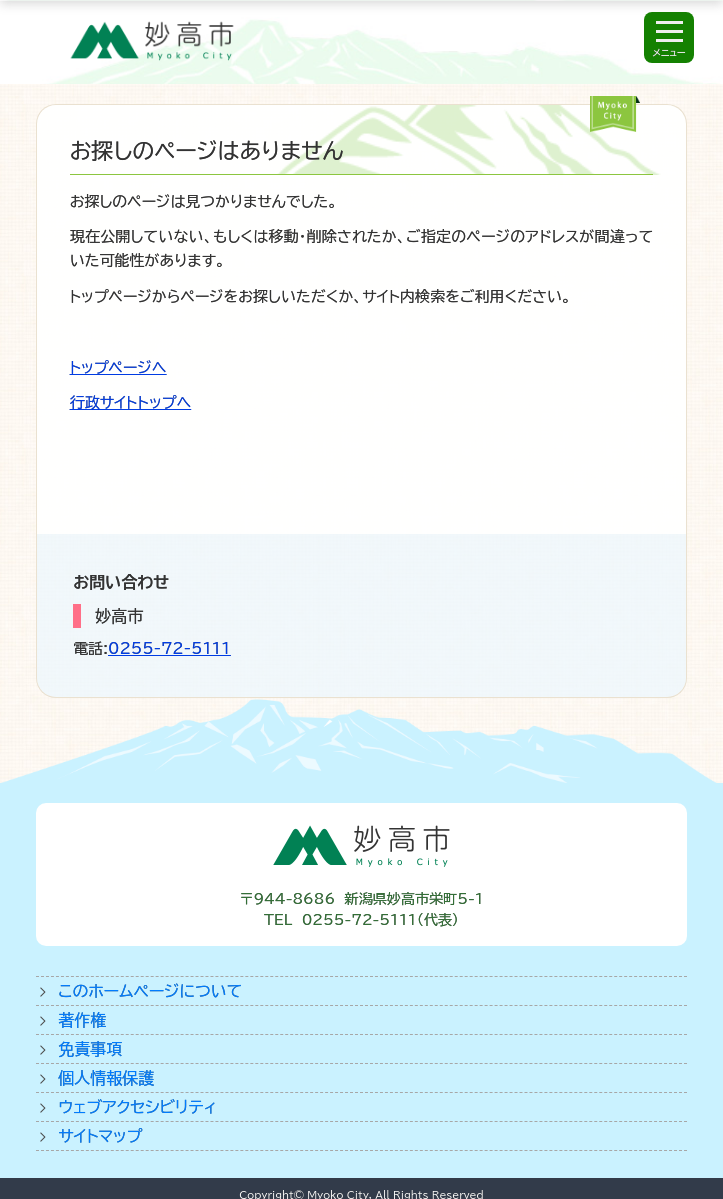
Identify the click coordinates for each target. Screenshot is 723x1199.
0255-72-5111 (169, 648)
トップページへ (118, 367)
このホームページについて (150, 991)
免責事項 (90, 1049)
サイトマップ (100, 1136)
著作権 (82, 1020)
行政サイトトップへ (130, 402)
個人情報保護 (106, 1078)
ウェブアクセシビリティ (137, 1107)
